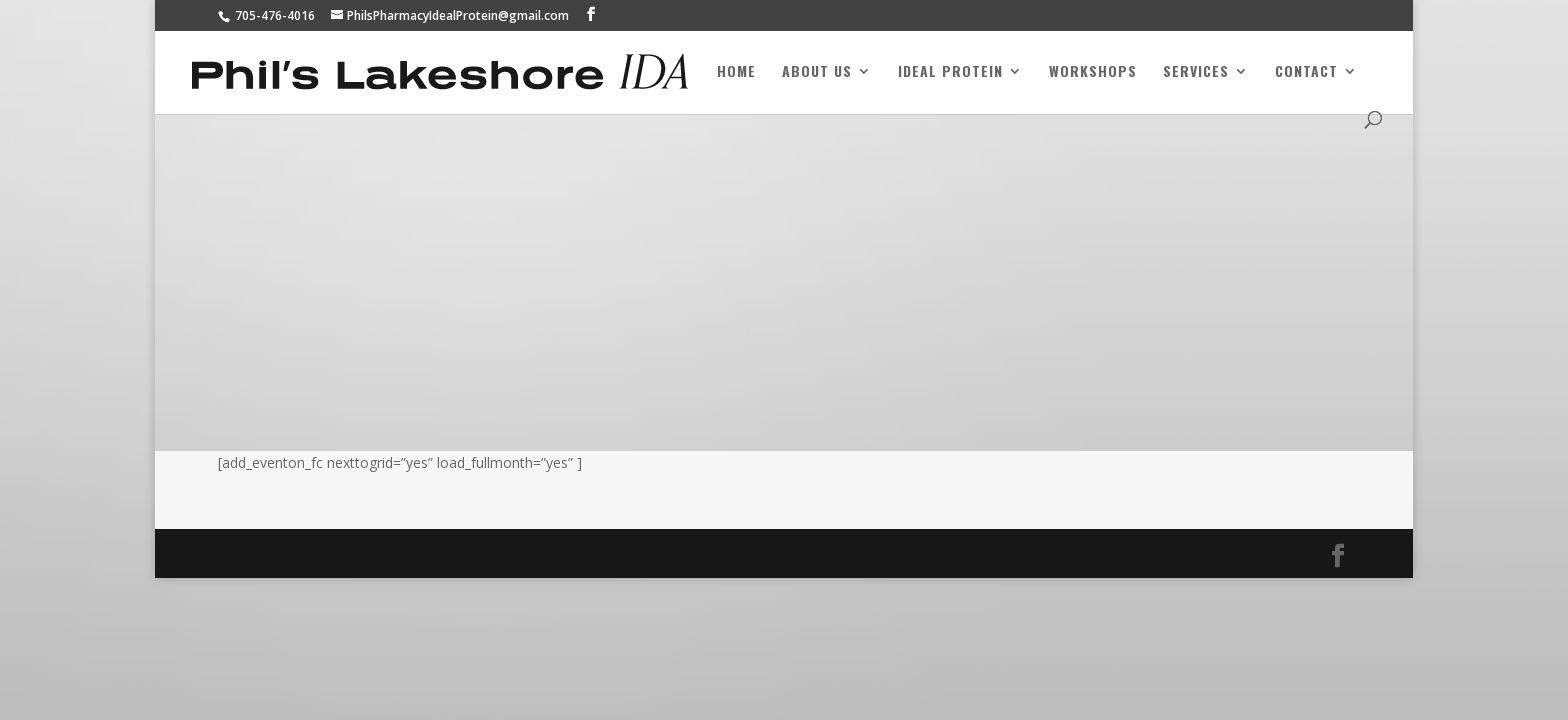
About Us (817, 72)
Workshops (1093, 72)
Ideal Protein (950, 72)
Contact (1306, 72)
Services (1196, 72)
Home (736, 72)
